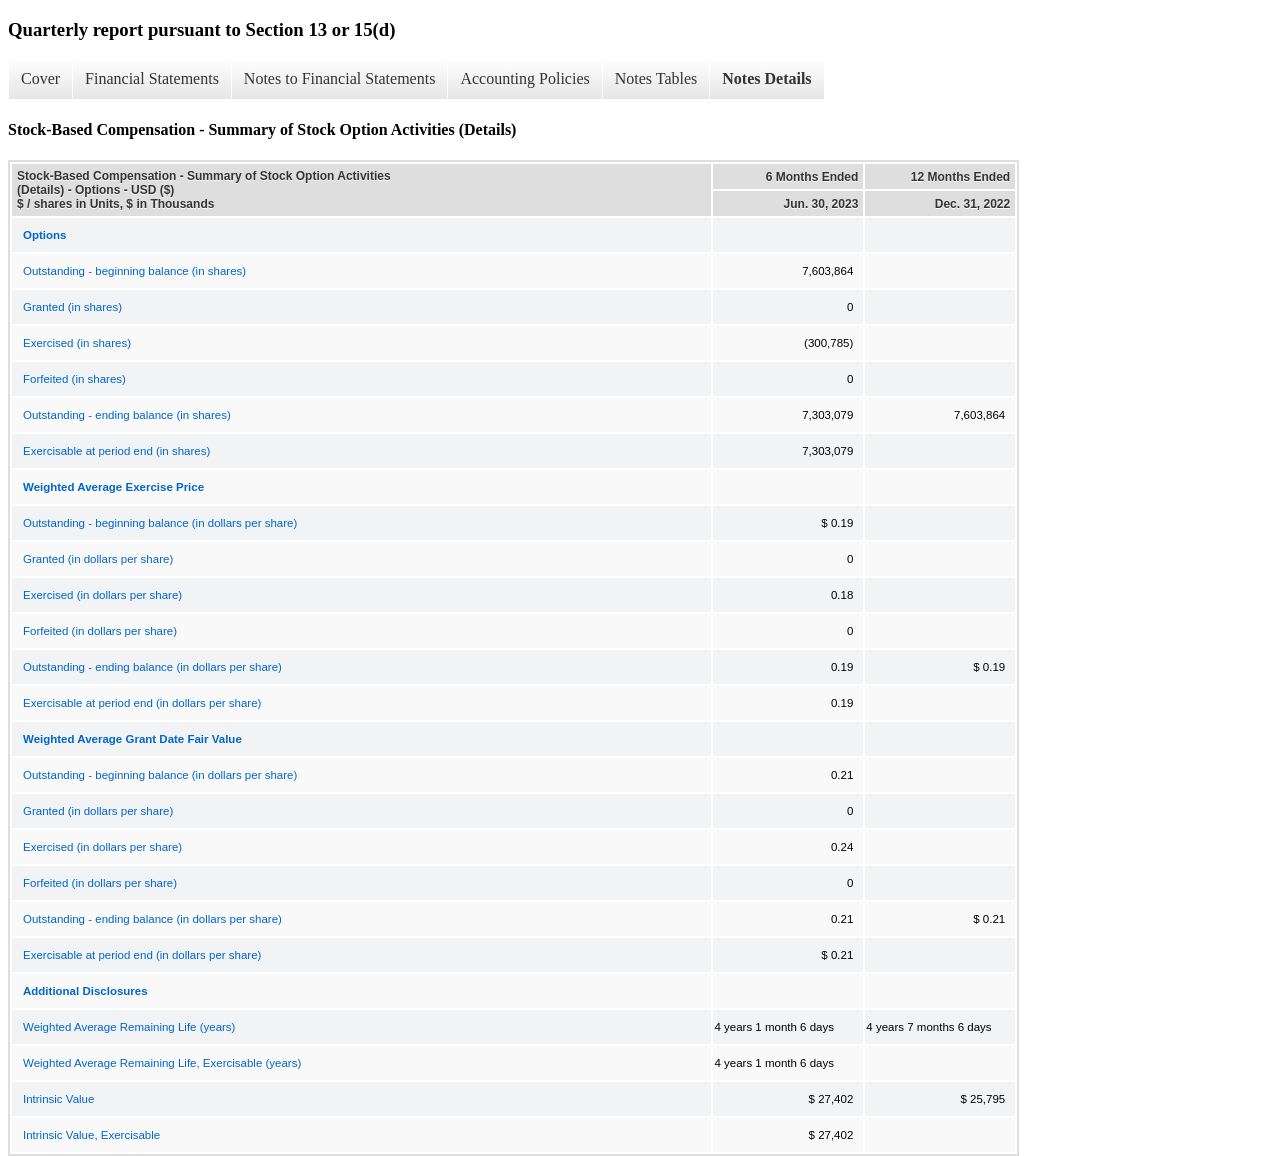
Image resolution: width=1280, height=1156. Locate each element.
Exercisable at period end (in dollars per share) (142, 703)
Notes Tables (656, 78)
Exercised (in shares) (77, 343)
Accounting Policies (524, 78)
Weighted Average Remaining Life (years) (129, 1027)
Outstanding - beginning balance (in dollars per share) (160, 523)
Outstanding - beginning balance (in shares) (134, 271)
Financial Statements (152, 78)
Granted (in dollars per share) (98, 559)
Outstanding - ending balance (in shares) (127, 415)
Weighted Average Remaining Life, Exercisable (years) (162, 1063)
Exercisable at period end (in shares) (116, 451)
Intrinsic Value (58, 1099)
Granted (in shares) (72, 307)
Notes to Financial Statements (340, 78)
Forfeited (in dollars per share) (100, 631)
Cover (40, 78)
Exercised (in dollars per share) (102, 595)
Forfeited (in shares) (74, 379)
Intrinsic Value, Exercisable (91, 1135)
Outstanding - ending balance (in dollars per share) (152, 667)
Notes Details (766, 78)
